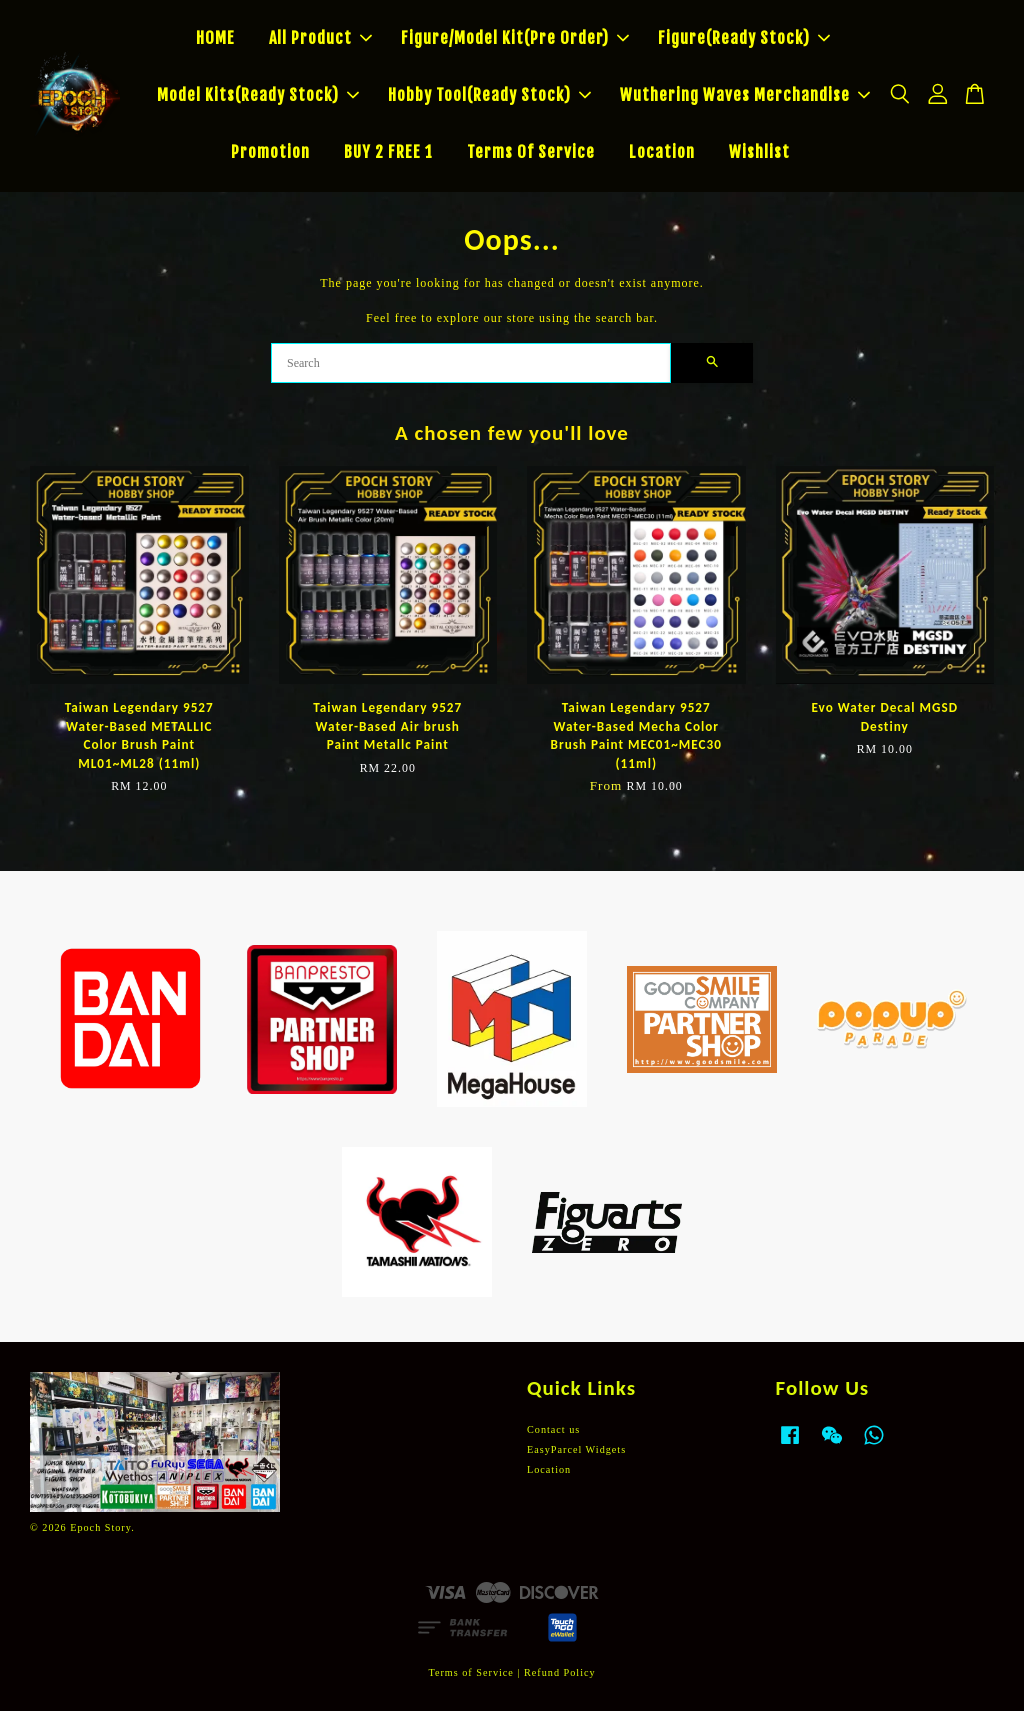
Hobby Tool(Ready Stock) (489, 95)
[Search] (471, 363)
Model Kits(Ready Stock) (258, 95)
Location (662, 152)
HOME (215, 38)
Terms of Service (470, 1672)
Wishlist (759, 152)
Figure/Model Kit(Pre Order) (515, 38)
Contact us (553, 1429)
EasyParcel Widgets (576, 1449)
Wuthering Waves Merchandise (745, 95)
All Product (320, 38)
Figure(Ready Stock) (744, 38)
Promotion (270, 152)
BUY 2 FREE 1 (388, 152)
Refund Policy (560, 1672)
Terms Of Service (531, 152)
